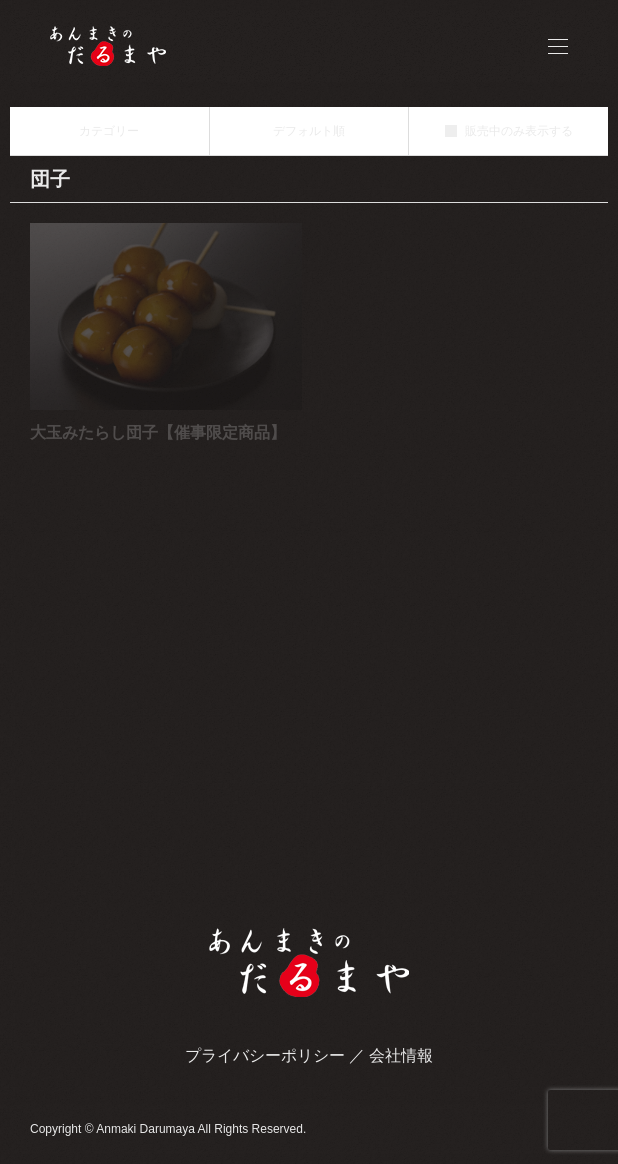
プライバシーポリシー (265, 1055)
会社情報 (401, 1055)
